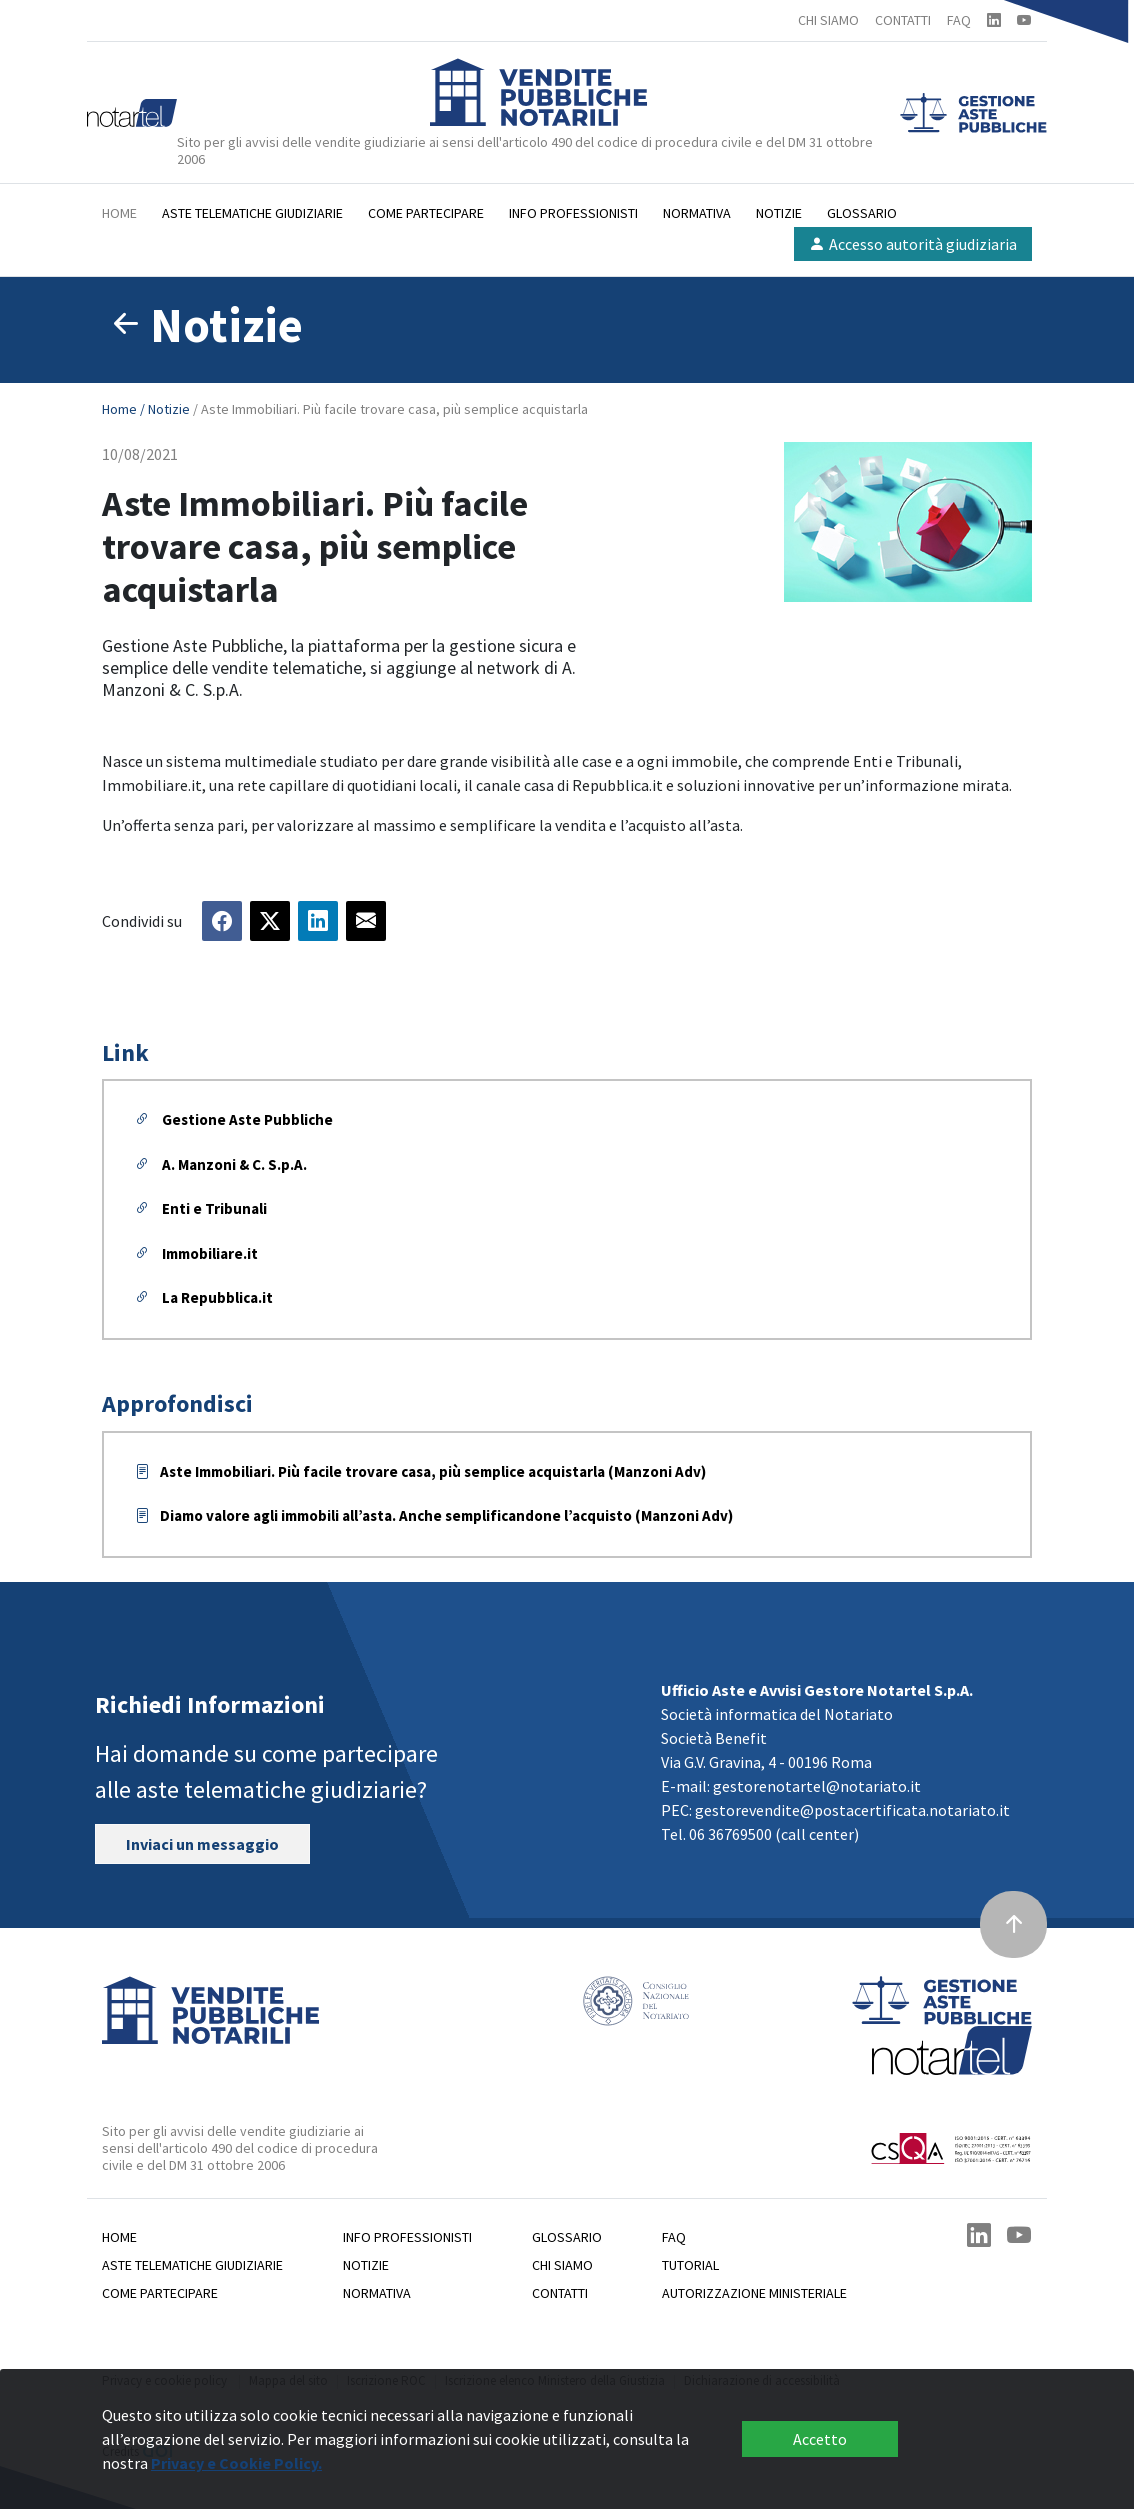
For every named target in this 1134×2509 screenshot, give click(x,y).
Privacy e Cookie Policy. (236, 2463)
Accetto (820, 2439)
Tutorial (690, 2265)
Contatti (560, 2293)
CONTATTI (903, 20)
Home (119, 213)
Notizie (779, 213)
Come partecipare (426, 213)
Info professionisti (573, 213)
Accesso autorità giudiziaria (913, 244)
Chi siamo (562, 2265)
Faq (674, 2237)
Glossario (862, 213)
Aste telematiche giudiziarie (252, 213)
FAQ (959, 20)
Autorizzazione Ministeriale (754, 2293)
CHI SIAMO (828, 20)
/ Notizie (166, 409)
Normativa (697, 213)
